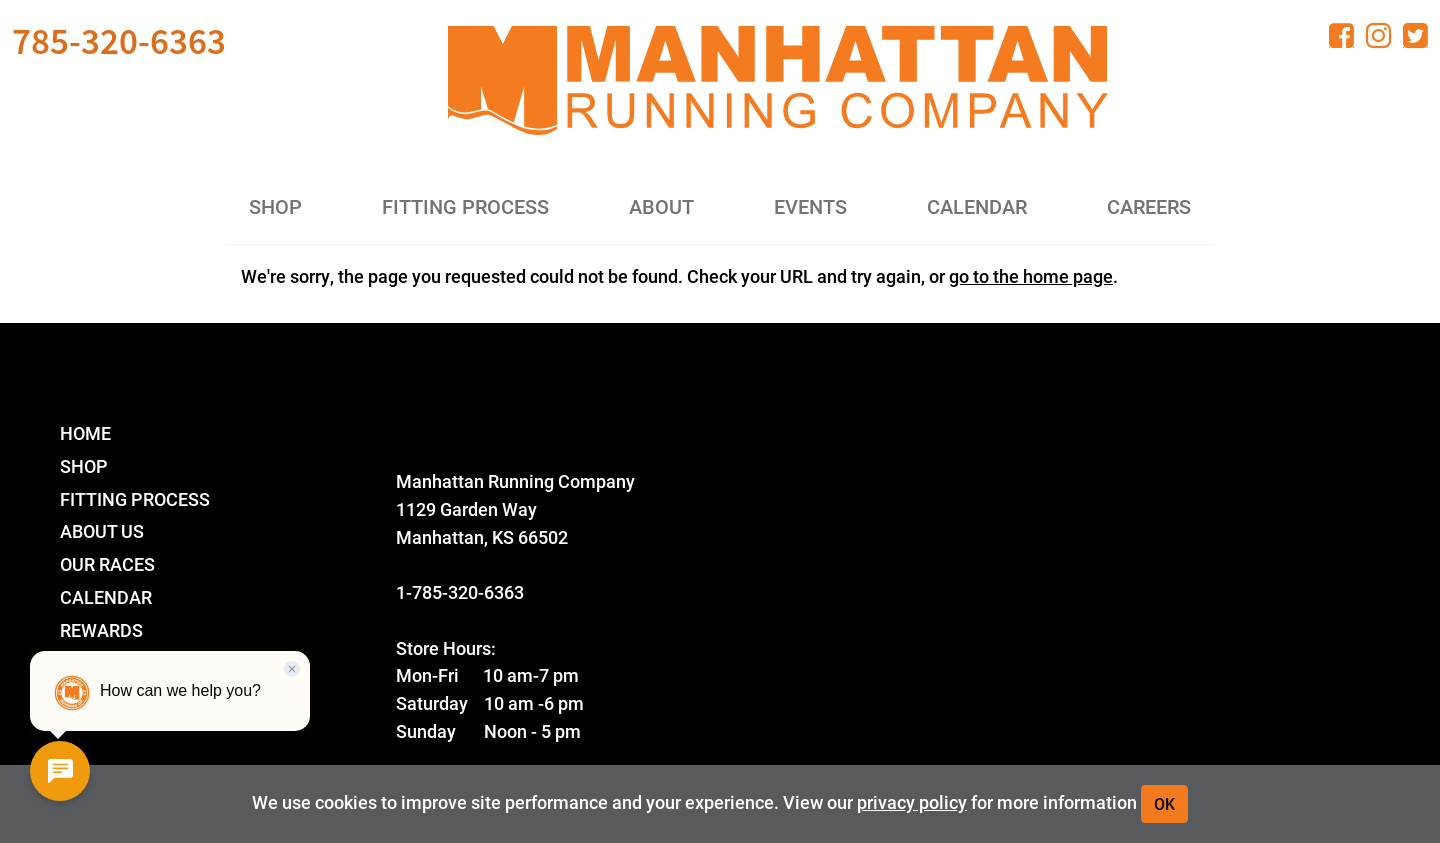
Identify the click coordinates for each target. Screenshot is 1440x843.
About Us (102, 530)
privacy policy (912, 801)
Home (85, 432)
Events (810, 206)
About (661, 206)
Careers (1149, 206)
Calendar (977, 206)
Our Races (107, 563)
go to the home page (1031, 276)
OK (1164, 803)
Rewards (101, 629)
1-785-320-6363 (460, 591)
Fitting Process (465, 206)
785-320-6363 (119, 41)
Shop (275, 206)
